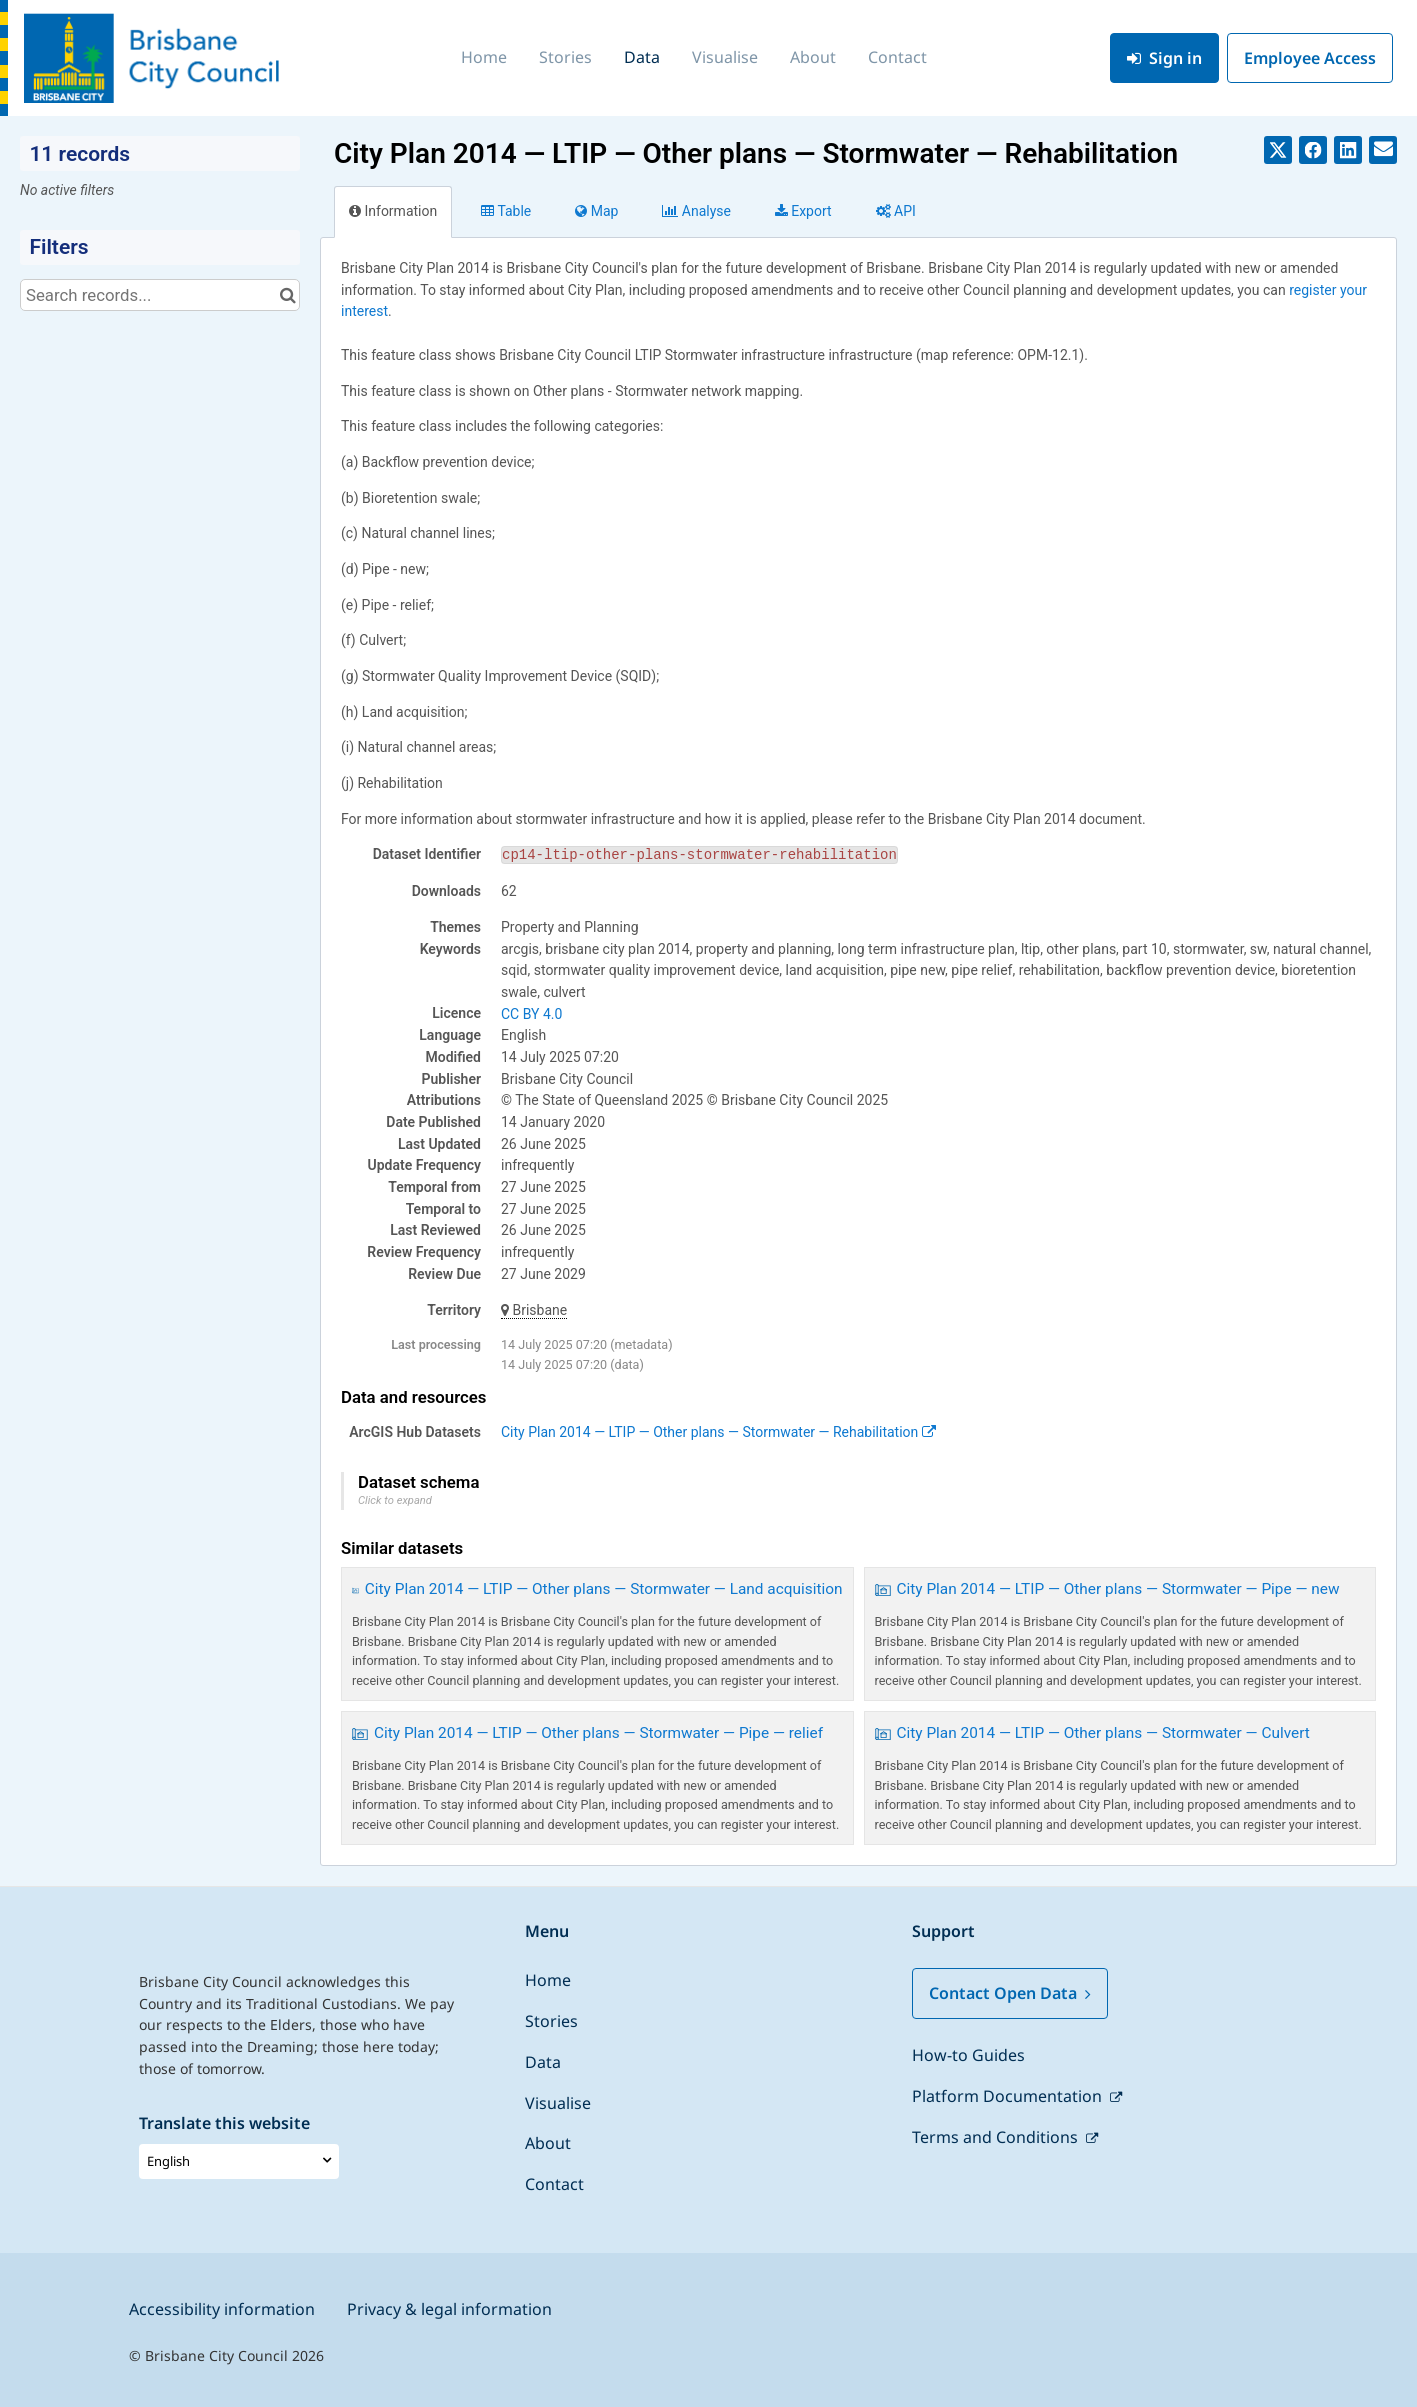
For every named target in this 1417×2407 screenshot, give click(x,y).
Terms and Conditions (997, 2137)
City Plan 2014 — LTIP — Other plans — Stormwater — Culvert (1103, 1733)
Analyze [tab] (696, 211)
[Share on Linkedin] (1348, 150)
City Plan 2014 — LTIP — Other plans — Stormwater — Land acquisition (604, 1589)
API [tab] (896, 211)
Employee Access (1310, 58)
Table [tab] (506, 211)
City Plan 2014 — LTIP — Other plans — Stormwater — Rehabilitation (718, 1432)
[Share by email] (1383, 150)
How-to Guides (968, 2055)
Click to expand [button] (395, 1500)
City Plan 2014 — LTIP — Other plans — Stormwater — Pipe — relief (598, 1733)
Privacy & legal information (449, 2309)
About (813, 57)
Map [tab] (596, 211)
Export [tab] (803, 211)
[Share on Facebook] (1313, 150)
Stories (565, 57)
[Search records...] (160, 295)
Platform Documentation (1009, 2096)
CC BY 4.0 (531, 1014)
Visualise (725, 57)
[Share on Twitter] (1278, 150)
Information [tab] (393, 211)
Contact (897, 57)
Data (642, 57)
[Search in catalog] (287, 295)
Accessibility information (222, 2309)
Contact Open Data (1010, 1993)
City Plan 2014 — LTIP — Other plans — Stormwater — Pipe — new (1118, 1589)
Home (484, 57)
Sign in (1164, 58)
